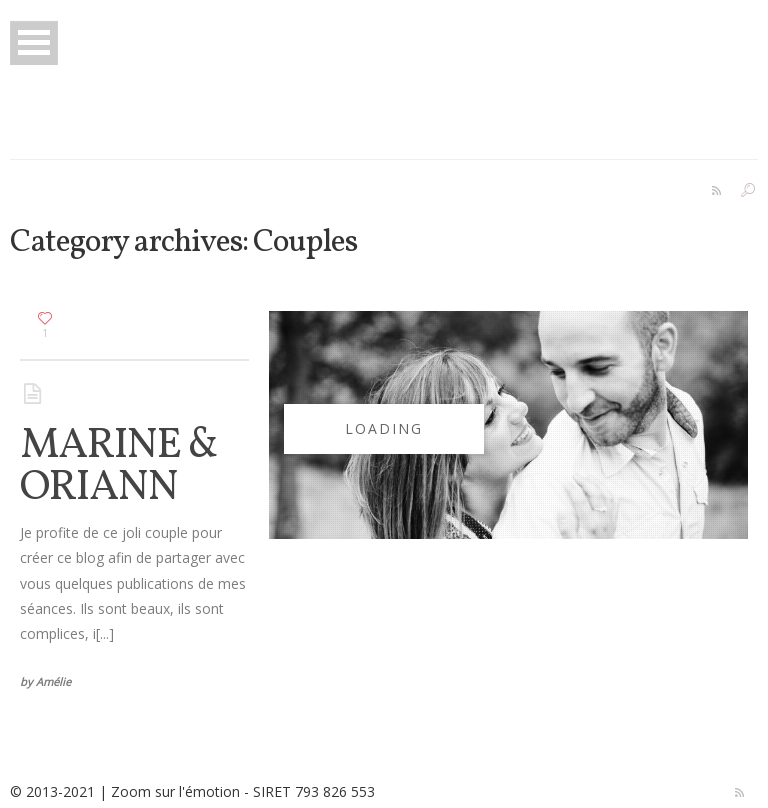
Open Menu (34, 42)
